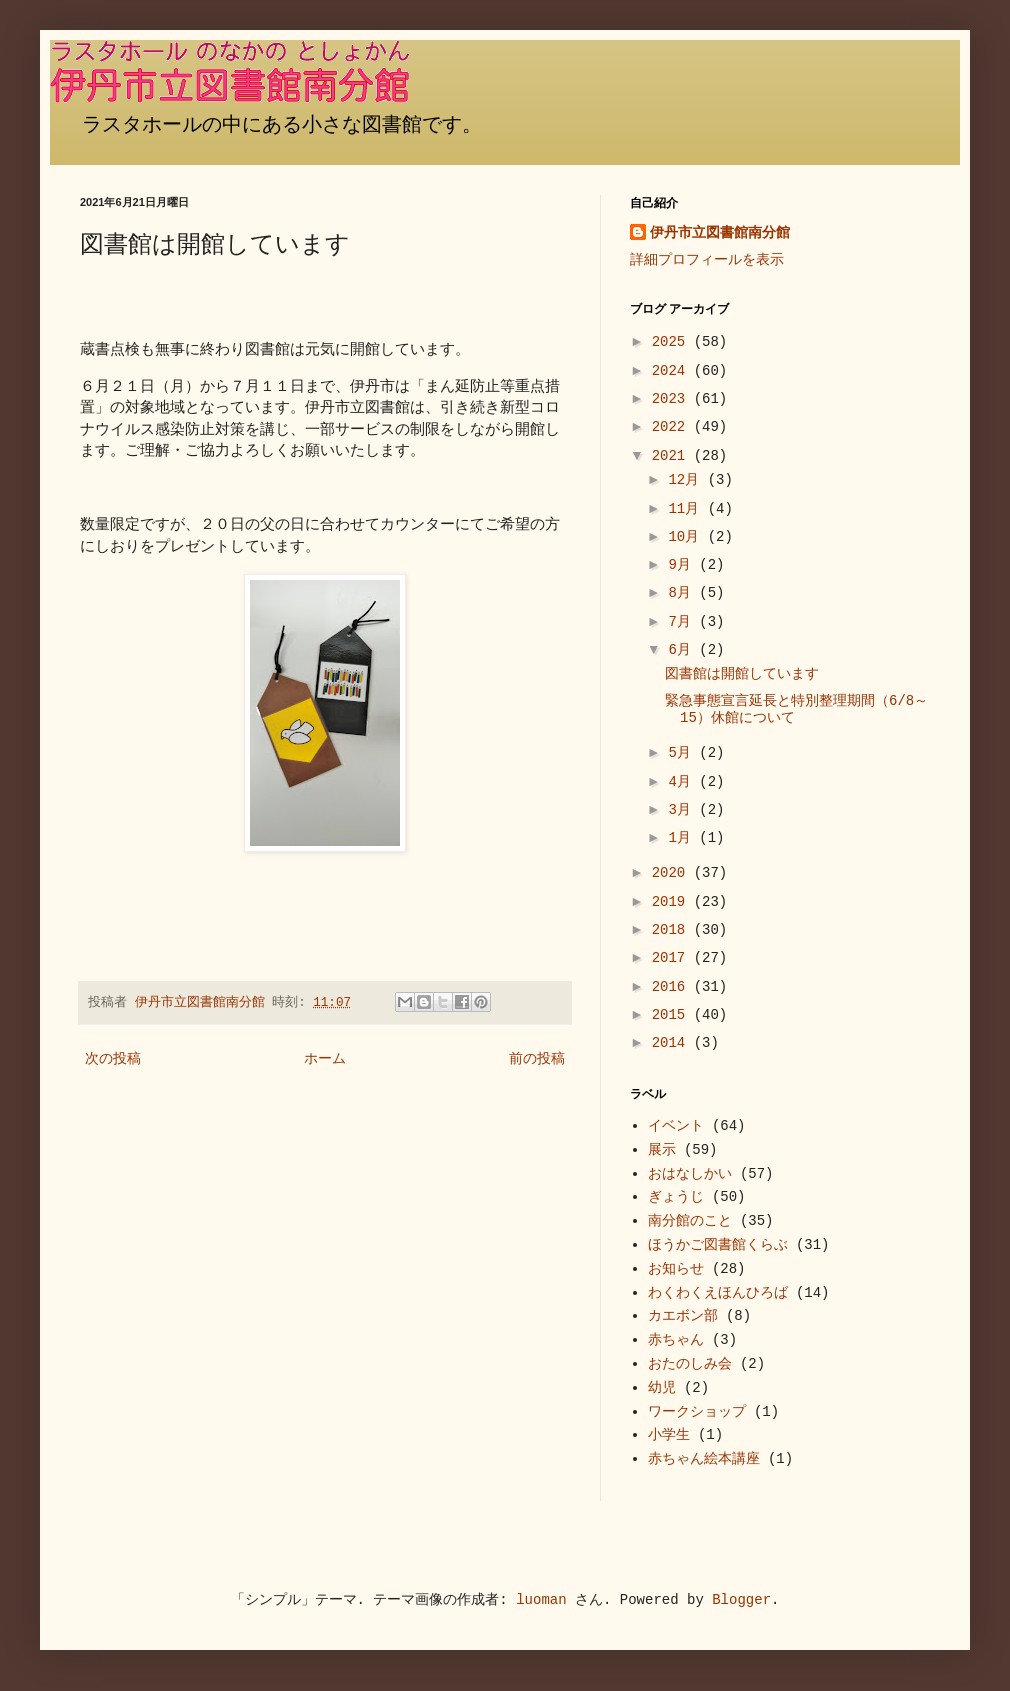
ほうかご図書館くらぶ (718, 1245)
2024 (673, 371)
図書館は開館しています (742, 674)
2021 (673, 456)
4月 (683, 782)
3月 (683, 810)
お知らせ (676, 1269)
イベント (676, 1126)
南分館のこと (690, 1221)
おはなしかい (690, 1174)
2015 (673, 1015)
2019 (673, 902)
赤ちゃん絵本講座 (704, 1459)
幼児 (662, 1388)
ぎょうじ (676, 1197)
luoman (541, 1600)
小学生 (669, 1435)
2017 (673, 958)
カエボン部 (683, 1316)
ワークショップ (697, 1412)
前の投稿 (537, 1059)
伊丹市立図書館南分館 (720, 233)
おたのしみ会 (690, 1364)
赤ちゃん (676, 1340)
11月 (687, 509)
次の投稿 (113, 1059)
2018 (673, 930)
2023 (673, 399)
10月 (687, 537)
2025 (673, 342)
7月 (683, 622)
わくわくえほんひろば (718, 1293)
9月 (683, 565)
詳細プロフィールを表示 (707, 260)
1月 (683, 838)
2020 (673, 873)
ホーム (325, 1059)
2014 (673, 1043)
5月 (683, 753)
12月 (687, 480)
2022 (673, 427)
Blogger (741, 1600)
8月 (683, 593)
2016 (673, 987)
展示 (662, 1150)
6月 (683, 650)
